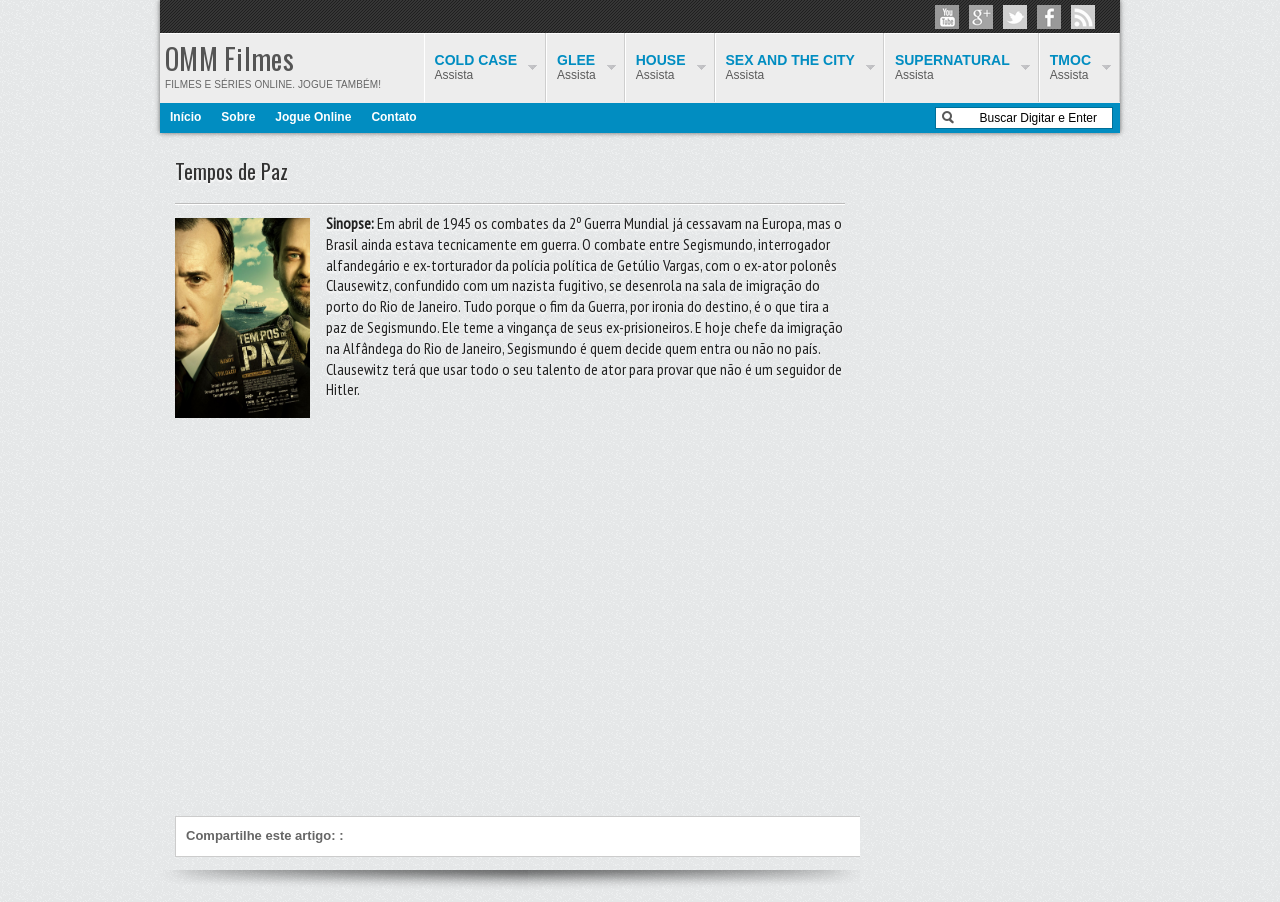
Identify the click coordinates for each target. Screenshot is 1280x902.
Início (185, 117)
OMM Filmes (229, 58)
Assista (1070, 67)
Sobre (238, 117)
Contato (393, 117)
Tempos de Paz (231, 171)
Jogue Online (313, 117)
